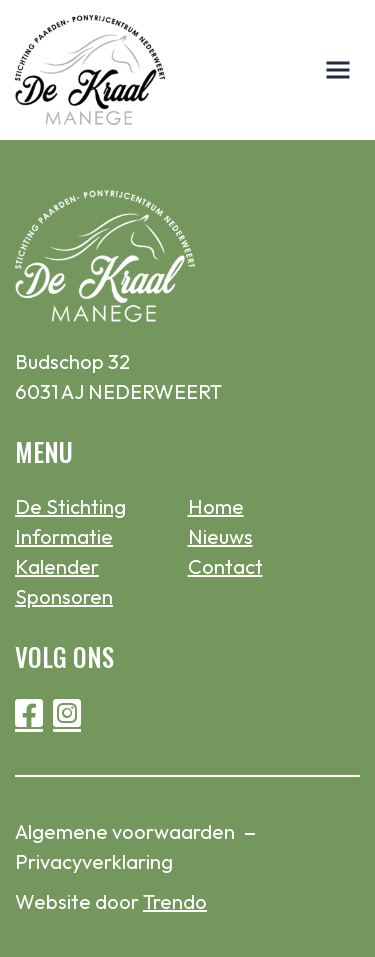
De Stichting (70, 506)
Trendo (175, 901)
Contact (225, 566)
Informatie (64, 536)
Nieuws (220, 536)
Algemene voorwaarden (125, 831)
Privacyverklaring (94, 861)
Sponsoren (64, 596)
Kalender (57, 566)
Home (216, 506)
